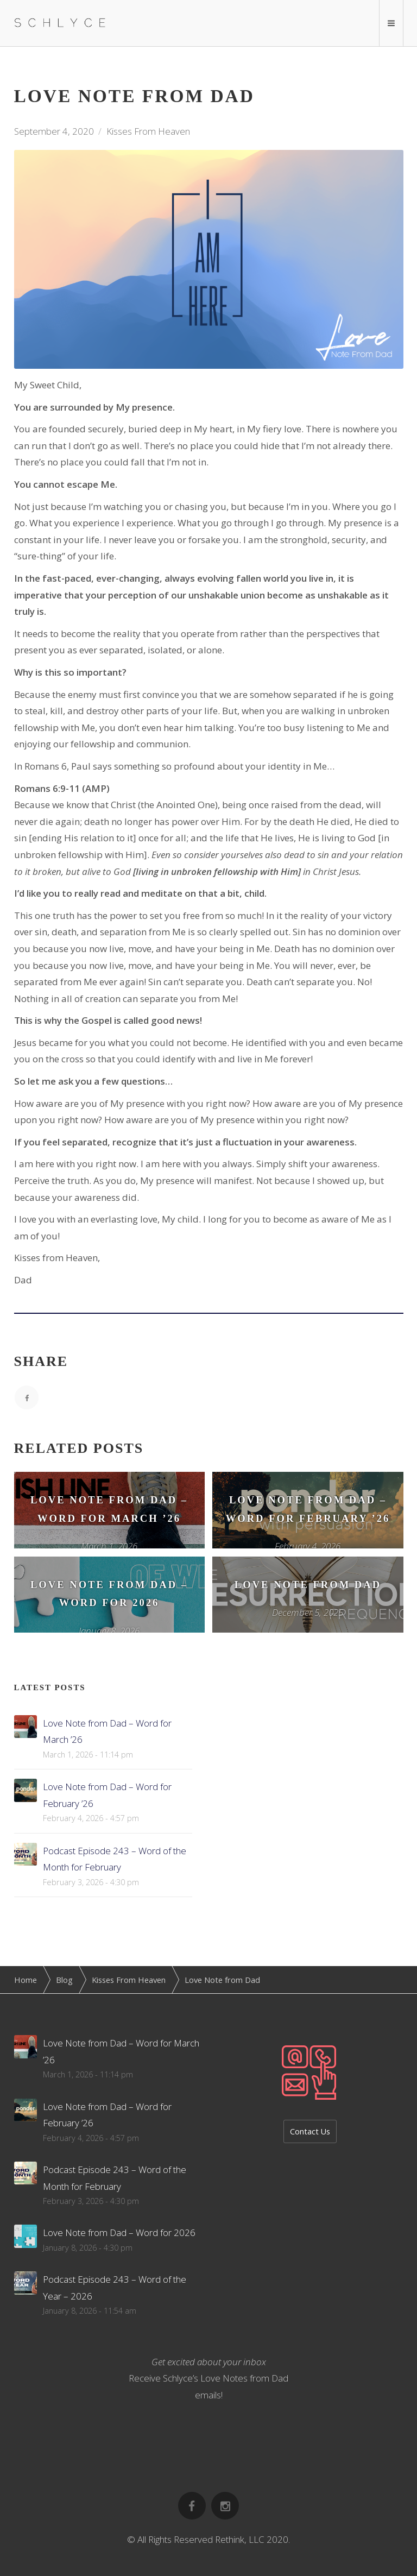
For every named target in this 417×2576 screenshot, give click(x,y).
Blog (64, 1979)
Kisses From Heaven (148, 131)
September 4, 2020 (54, 131)
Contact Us (310, 2131)
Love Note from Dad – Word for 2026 (119, 2232)
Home (25, 1979)
